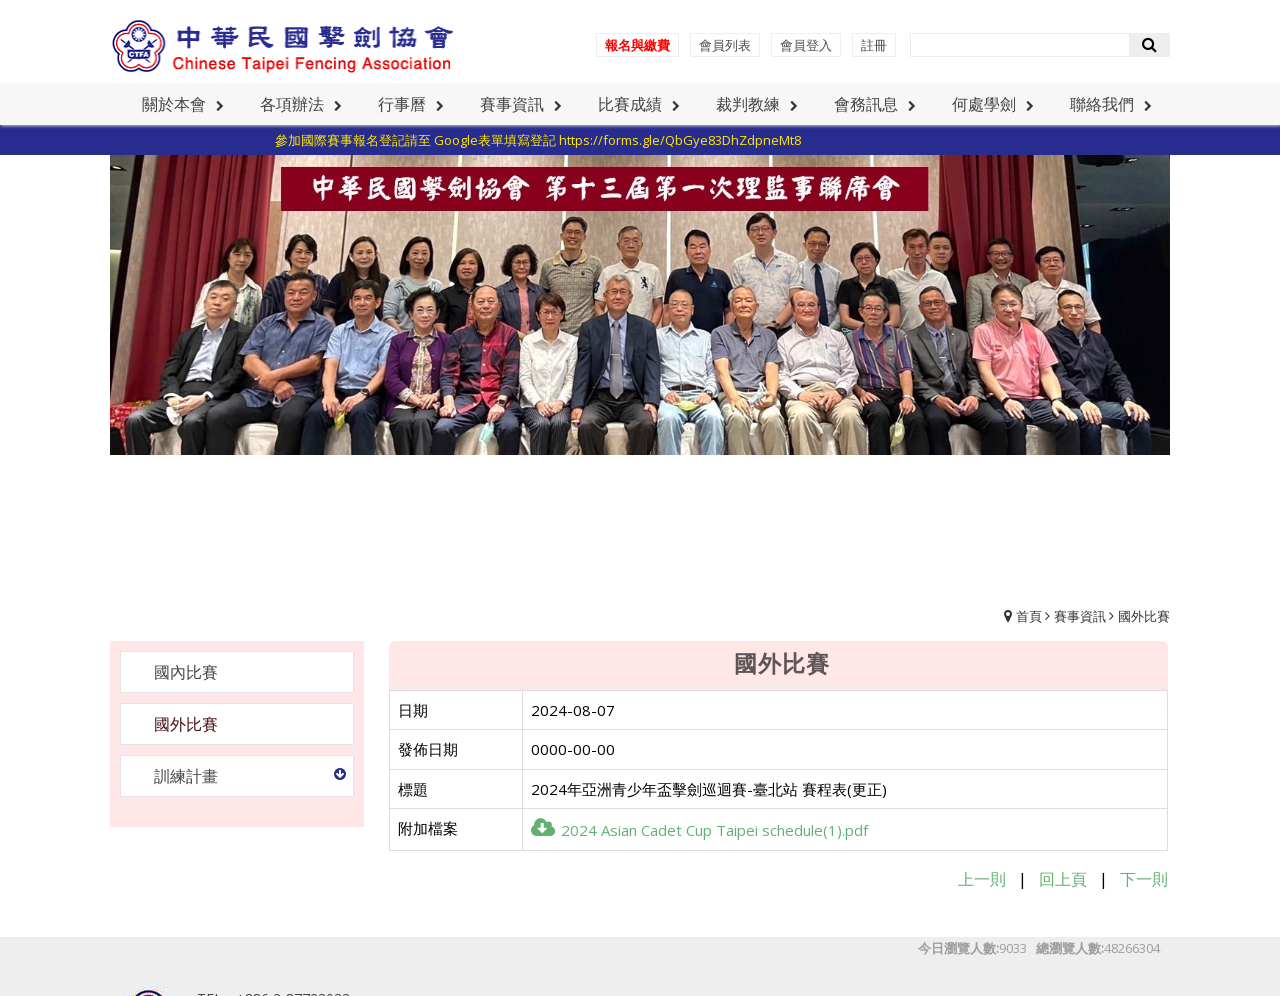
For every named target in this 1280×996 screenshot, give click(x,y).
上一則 (982, 879)
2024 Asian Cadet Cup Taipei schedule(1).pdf (699, 830)
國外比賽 (1144, 616)
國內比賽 (186, 672)
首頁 (1029, 616)
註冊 (874, 45)
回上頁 (1063, 879)
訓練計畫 (186, 776)
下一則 (1144, 879)
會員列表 (725, 45)
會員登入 (806, 45)
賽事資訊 (1080, 616)
